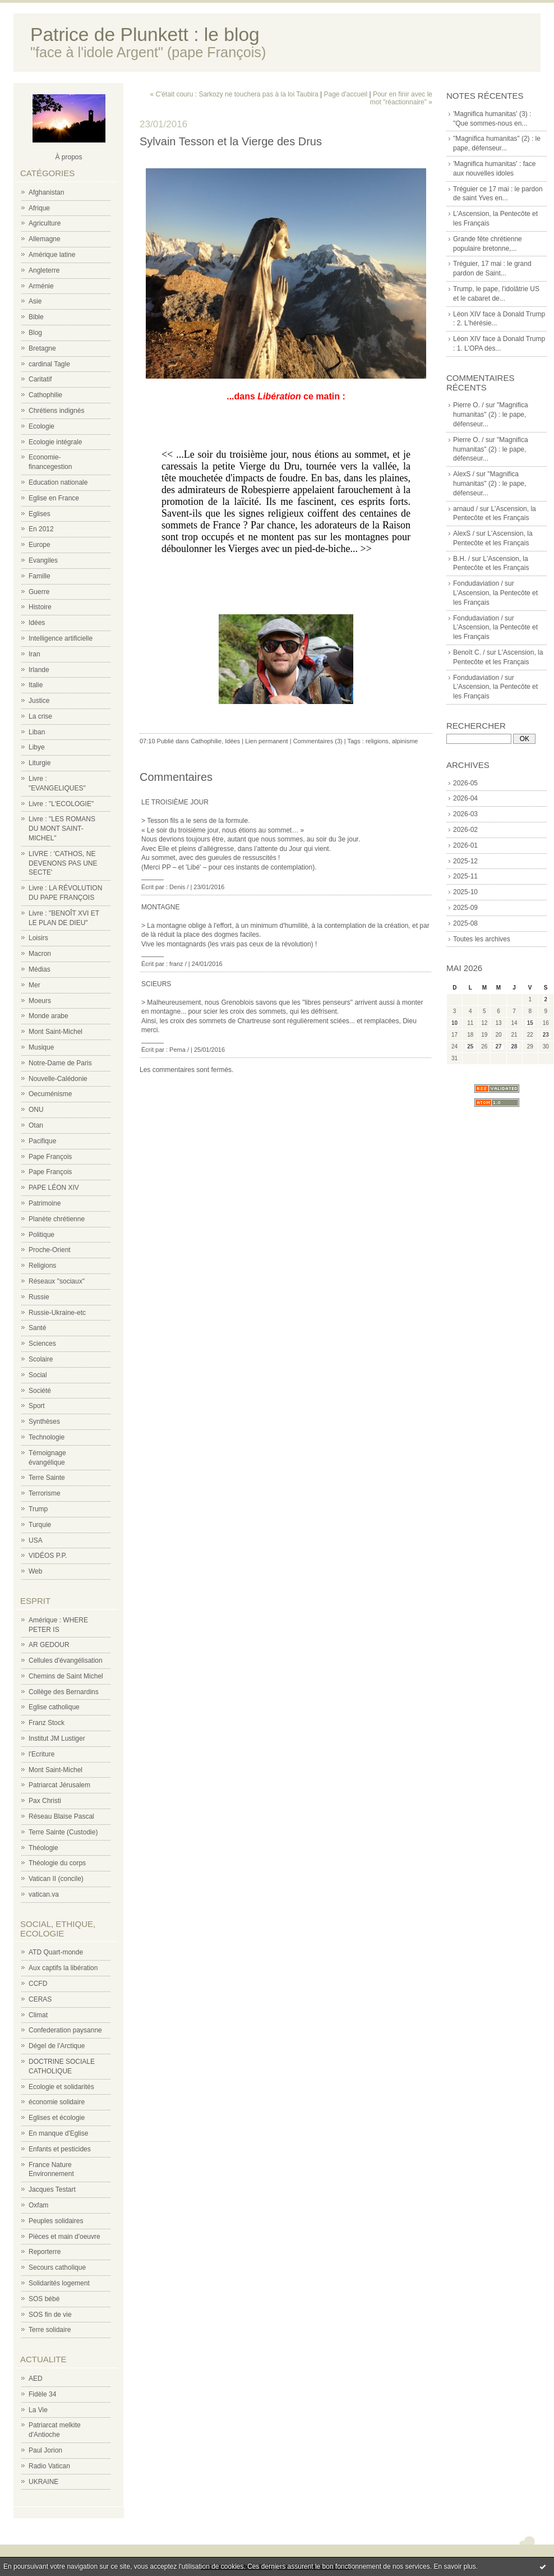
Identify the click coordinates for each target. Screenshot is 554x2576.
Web (35, 1571)
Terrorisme (45, 1493)
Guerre (39, 592)
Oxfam (38, 2205)
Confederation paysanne (65, 2030)
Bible (36, 317)
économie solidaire (57, 2102)
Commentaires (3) (318, 741)
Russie (39, 1297)
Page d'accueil (345, 94)
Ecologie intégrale (55, 442)
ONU (36, 1110)
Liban (37, 732)
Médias (39, 969)
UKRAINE (43, 2482)
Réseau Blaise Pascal (61, 1816)
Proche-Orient (50, 1250)
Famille (39, 576)
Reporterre (45, 2252)
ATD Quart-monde (56, 1952)
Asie (35, 301)
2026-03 (465, 814)
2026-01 (465, 845)
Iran (34, 654)
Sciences (42, 1343)
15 (530, 1023)
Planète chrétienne (57, 1219)
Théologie (43, 1848)
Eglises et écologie (57, 2118)
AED (36, 2378)
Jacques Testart (52, 2189)
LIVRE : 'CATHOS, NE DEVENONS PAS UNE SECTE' (63, 863)
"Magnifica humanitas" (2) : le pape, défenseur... (490, 414)
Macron (40, 954)
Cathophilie (45, 395)
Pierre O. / (468, 405)
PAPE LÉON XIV (54, 1188)
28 (514, 1046)
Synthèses (44, 1421)
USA (36, 1540)
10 (454, 1023)
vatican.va (44, 1894)
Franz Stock (46, 1723)
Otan (36, 1125)
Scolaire (41, 1359)
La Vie (38, 2410)
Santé (37, 1328)
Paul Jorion (45, 2450)
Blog (35, 333)
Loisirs (38, 938)
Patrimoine (45, 1203)
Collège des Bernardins (64, 1692)
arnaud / (465, 509)
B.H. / (461, 559)
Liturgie (39, 763)
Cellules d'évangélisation (66, 1660)
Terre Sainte (47, 1478)
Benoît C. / (469, 652)
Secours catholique (57, 2267)
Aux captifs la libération (63, 1968)
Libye (37, 747)
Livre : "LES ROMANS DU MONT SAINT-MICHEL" (62, 828)
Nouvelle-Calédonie (58, 1079)
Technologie (46, 1437)
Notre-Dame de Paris (60, 1063)
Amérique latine (52, 255)
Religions (42, 1265)
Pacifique (42, 1141)
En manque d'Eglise (58, 2133)
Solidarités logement (59, 2283)
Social (38, 1375)
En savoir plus (454, 2566)
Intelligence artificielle (61, 638)
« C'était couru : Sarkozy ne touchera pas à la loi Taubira (234, 94)
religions (377, 741)
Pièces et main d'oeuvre (64, 2237)
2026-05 (465, 783)
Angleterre (44, 270)
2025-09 (465, 908)
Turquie (40, 1525)
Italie (36, 685)
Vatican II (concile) (56, 1879)
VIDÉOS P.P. (48, 1556)
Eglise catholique (54, 1707)
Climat (38, 2015)
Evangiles (43, 560)
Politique (41, 1235)
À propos (68, 157)
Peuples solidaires (56, 2221)
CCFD (38, 1984)
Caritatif (40, 379)
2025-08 (465, 923)
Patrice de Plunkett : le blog (145, 34)
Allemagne (45, 239)
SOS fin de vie (50, 2315)
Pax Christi (45, 1801)
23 (546, 1035)
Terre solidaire (50, 2330)
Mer (34, 985)
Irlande (39, 670)
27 (498, 1046)
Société (40, 1391)
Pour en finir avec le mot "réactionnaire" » (401, 98)
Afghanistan (46, 192)
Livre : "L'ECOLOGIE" (61, 804)
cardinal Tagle (49, 364)
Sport (37, 1406)
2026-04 (465, 798)
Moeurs (40, 1001)
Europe (39, 545)
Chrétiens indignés (56, 411)
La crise (40, 716)
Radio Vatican (49, 2466)
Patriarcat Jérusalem (59, 1785)
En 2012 (41, 529)
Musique (41, 1047)
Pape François (50, 1157)
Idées (37, 623)
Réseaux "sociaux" (57, 1281)
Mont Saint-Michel (55, 1032)
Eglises (39, 514)
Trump (38, 1509)
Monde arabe (48, 1016)
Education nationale (58, 482)
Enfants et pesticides (60, 2149)
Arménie (41, 286)
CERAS (40, 1999)
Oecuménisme (50, 1094)
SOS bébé (44, 2299)
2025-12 (465, 861)
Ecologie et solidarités (61, 2087)
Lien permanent (266, 741)
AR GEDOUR (49, 1645)
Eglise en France (54, 498)
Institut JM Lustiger (57, 1738)
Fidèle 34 (42, 2394)
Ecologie (41, 426)
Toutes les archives (481, 939)
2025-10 (465, 892)
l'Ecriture (41, 1754)
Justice (39, 701)
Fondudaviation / (478, 583)
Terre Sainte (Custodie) (63, 1832)
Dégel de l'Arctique (57, 2046)
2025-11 (465, 876)
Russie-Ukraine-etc (57, 1313)
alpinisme (405, 741)
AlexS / (463, 474)
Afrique (39, 208)
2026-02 (465, 830)
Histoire (40, 607)
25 (470, 1046)
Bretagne (42, 348)
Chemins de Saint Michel (66, 1676)
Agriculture (45, 223)
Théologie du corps (57, 1863)
